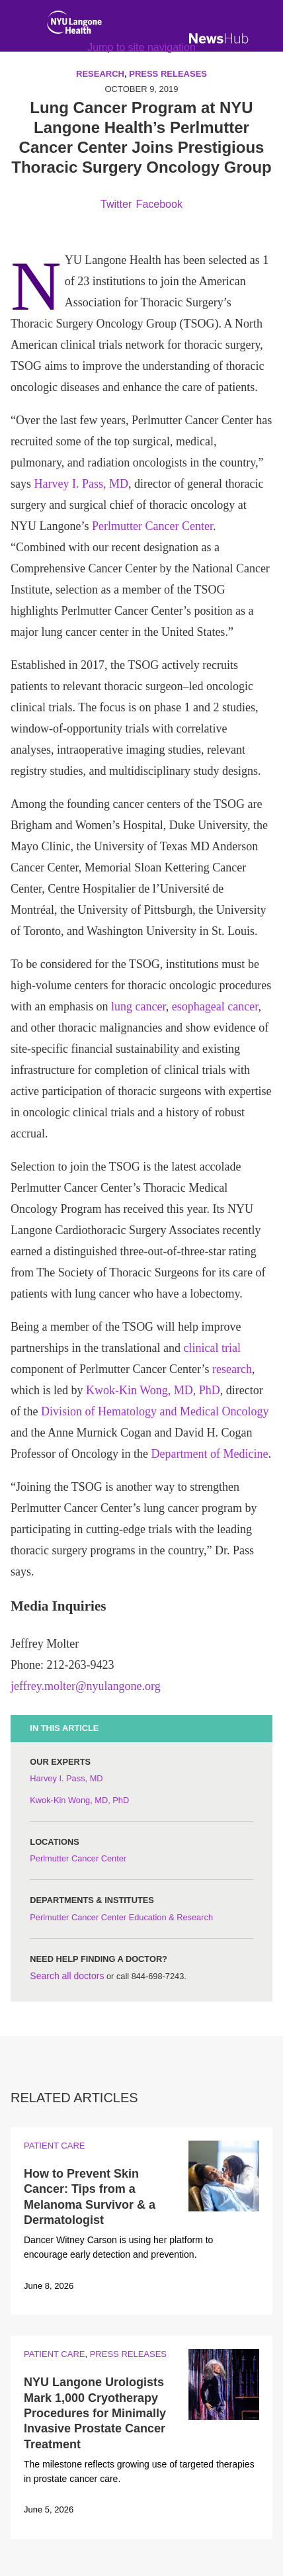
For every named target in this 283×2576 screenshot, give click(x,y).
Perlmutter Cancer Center (152, 526)
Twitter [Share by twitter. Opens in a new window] (116, 204)
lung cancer (138, 1006)
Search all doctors (67, 1976)
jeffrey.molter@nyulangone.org (86, 1686)
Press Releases (128, 2354)
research (232, 1369)
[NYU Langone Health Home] (74, 25)
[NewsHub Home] (219, 38)
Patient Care (54, 2146)
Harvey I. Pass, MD (81, 483)
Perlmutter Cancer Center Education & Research (121, 1917)
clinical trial (211, 1348)
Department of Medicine (209, 1453)
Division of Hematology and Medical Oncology (154, 1411)
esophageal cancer (215, 1006)
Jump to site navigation (141, 47)
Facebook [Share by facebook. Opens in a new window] (159, 204)
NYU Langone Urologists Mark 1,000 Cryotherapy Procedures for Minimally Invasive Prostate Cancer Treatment (95, 2413)
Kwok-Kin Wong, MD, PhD (153, 1390)
